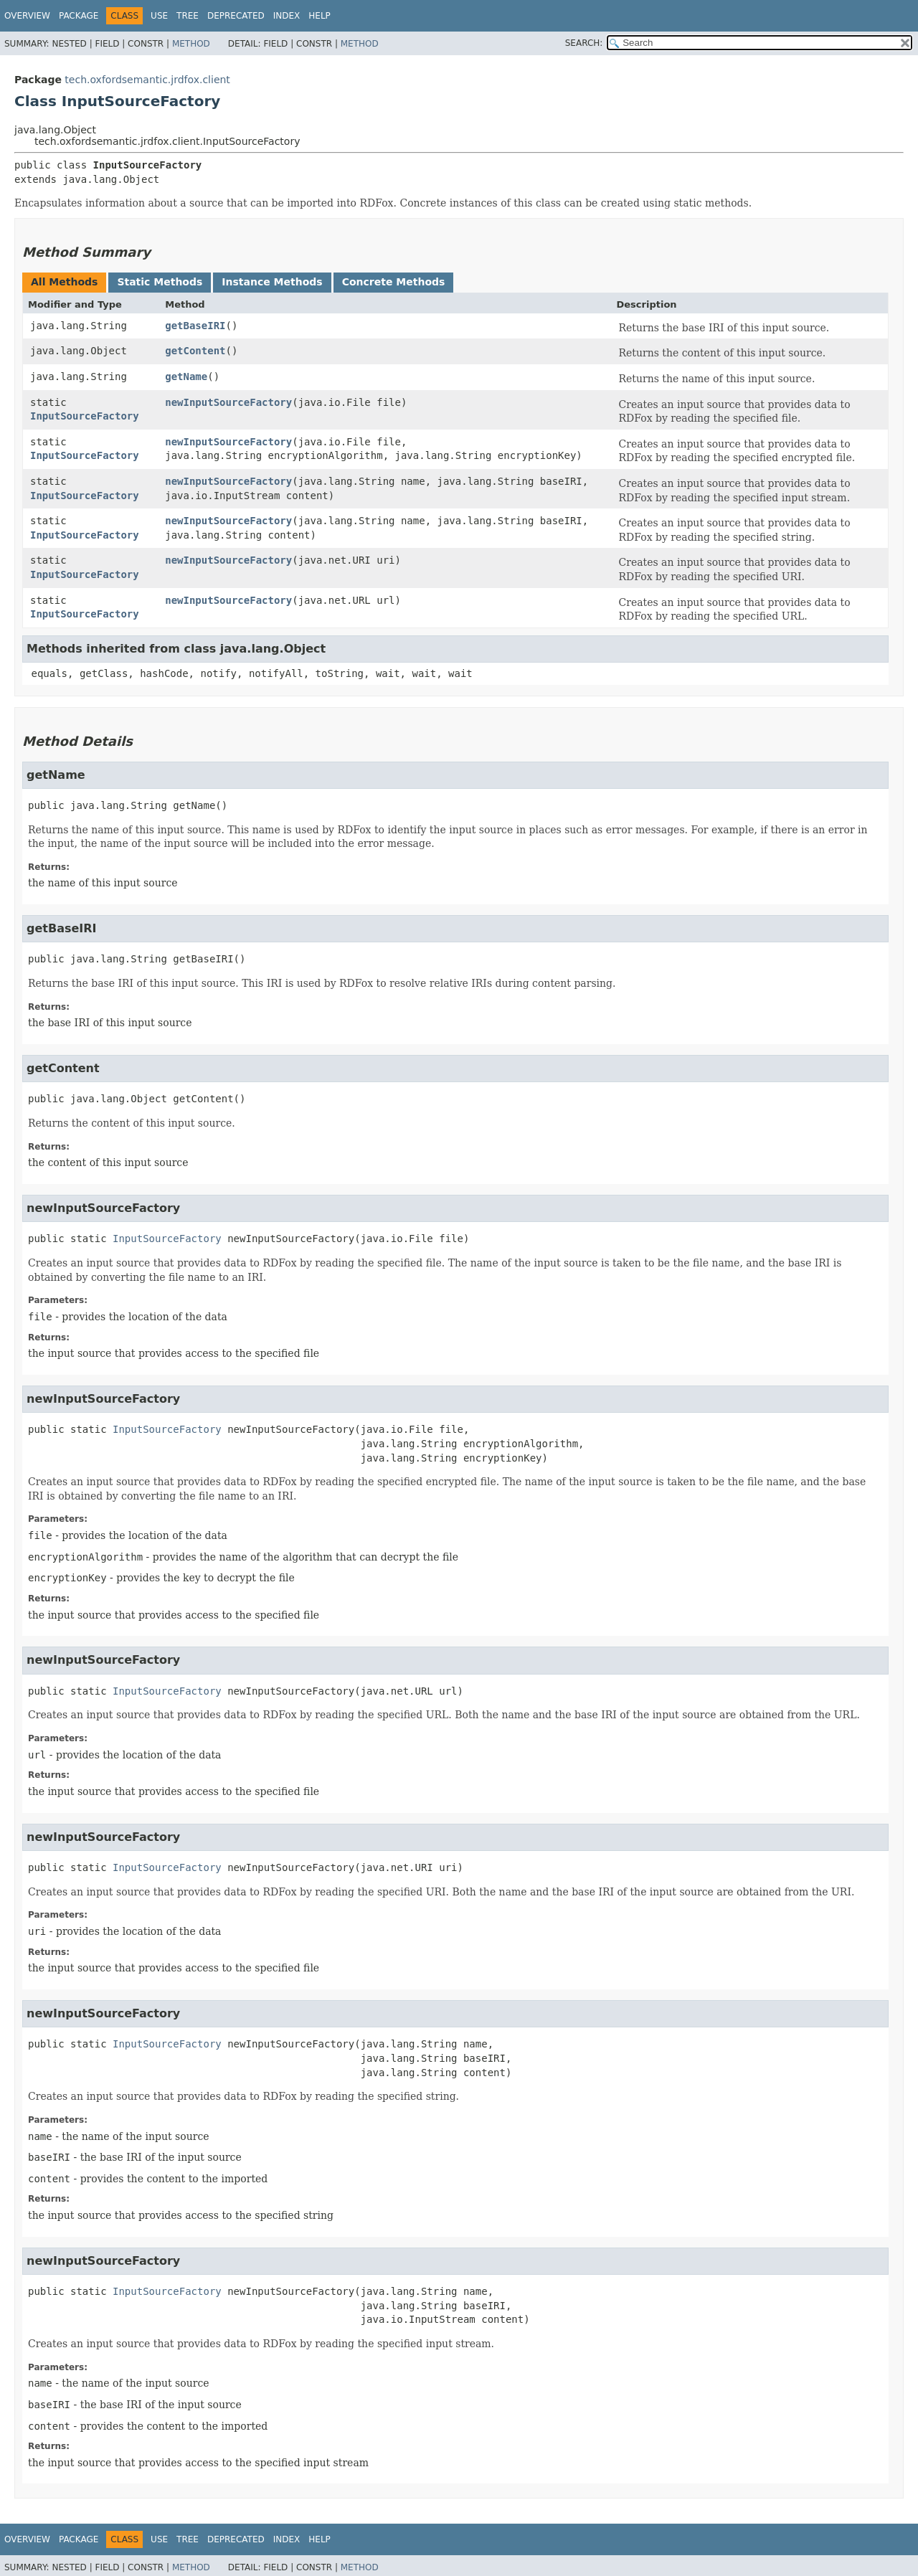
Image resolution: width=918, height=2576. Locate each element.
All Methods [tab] (64, 282)
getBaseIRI (195, 325)
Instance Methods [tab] (272, 282)
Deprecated (236, 16)
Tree (187, 16)
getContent (195, 350)
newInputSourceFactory (228, 402)
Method (191, 44)
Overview (27, 16)
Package (78, 16)
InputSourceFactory (84, 416)
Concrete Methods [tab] (393, 282)
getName (186, 376)
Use (159, 16)
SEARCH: (584, 43)
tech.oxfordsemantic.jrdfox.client (147, 79)
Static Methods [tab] (159, 282)
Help (319, 16)
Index (287, 16)
